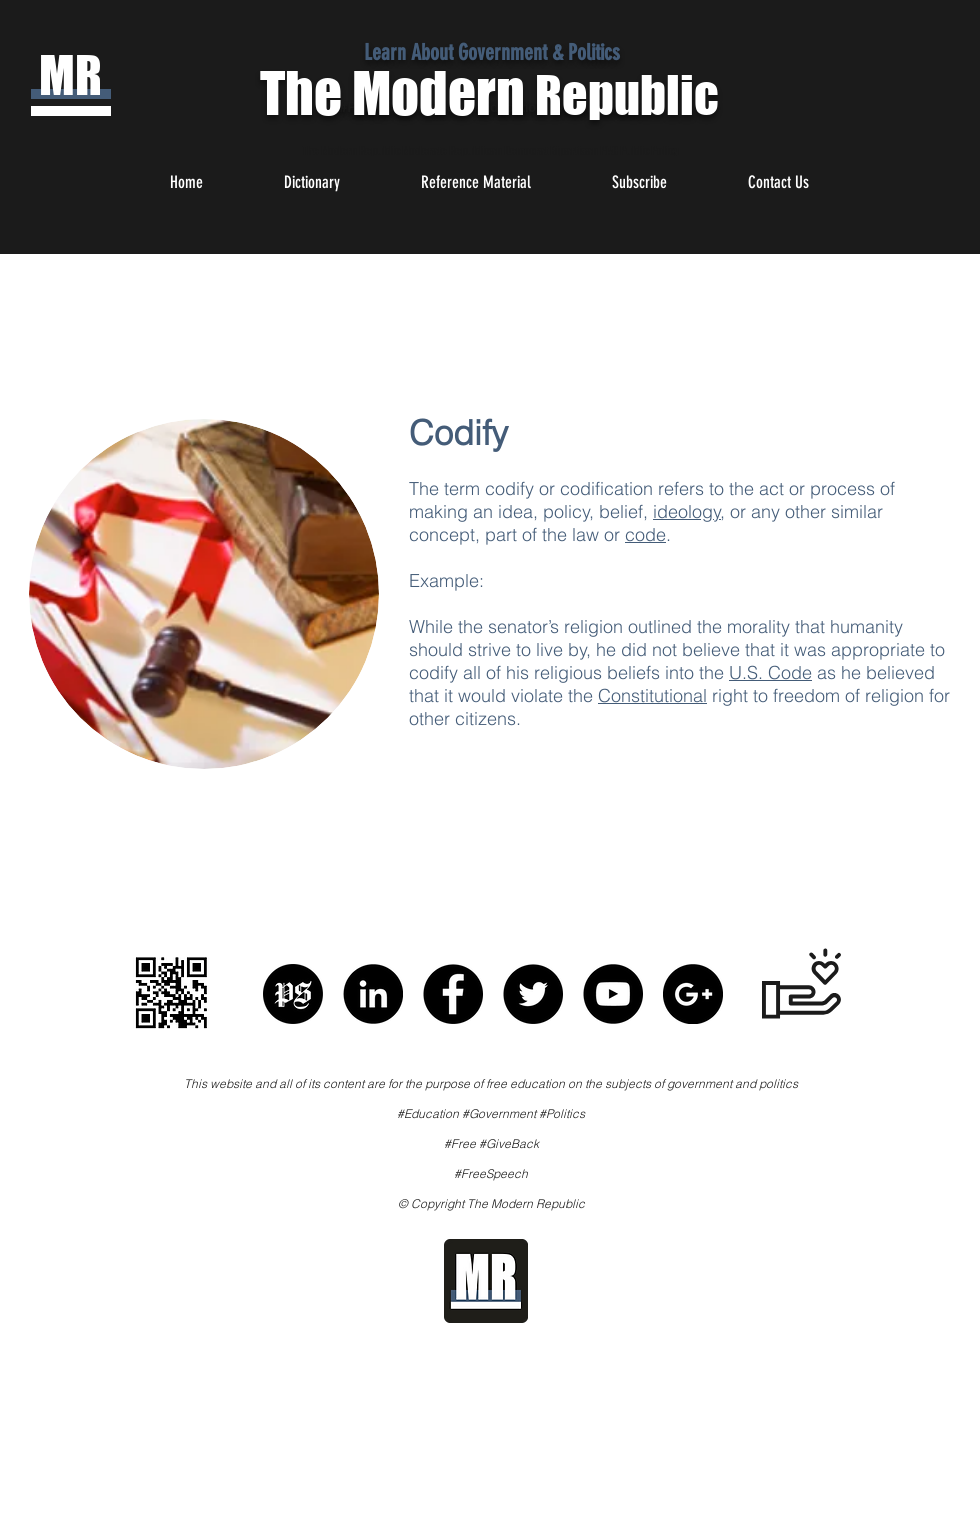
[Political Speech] (293, 994)
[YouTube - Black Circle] (613, 994)
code (645, 534)
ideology (687, 511)
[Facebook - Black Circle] (453, 994)
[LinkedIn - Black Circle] (373, 994)
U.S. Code (770, 672)
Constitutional (652, 695)
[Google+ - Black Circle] (693, 994)
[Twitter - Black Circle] (533, 994)
